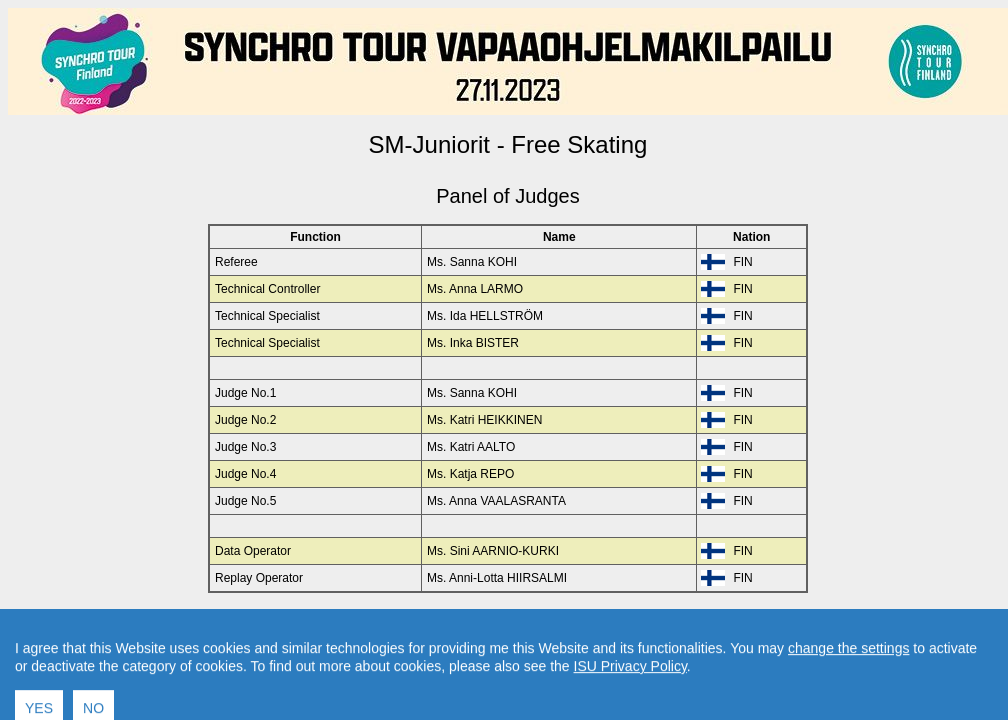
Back (338, 626)
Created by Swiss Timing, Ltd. (733, 626)
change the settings (848, 680)
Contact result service (579, 626)
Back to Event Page (255, 626)
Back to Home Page (422, 626)
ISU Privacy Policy (630, 698)
